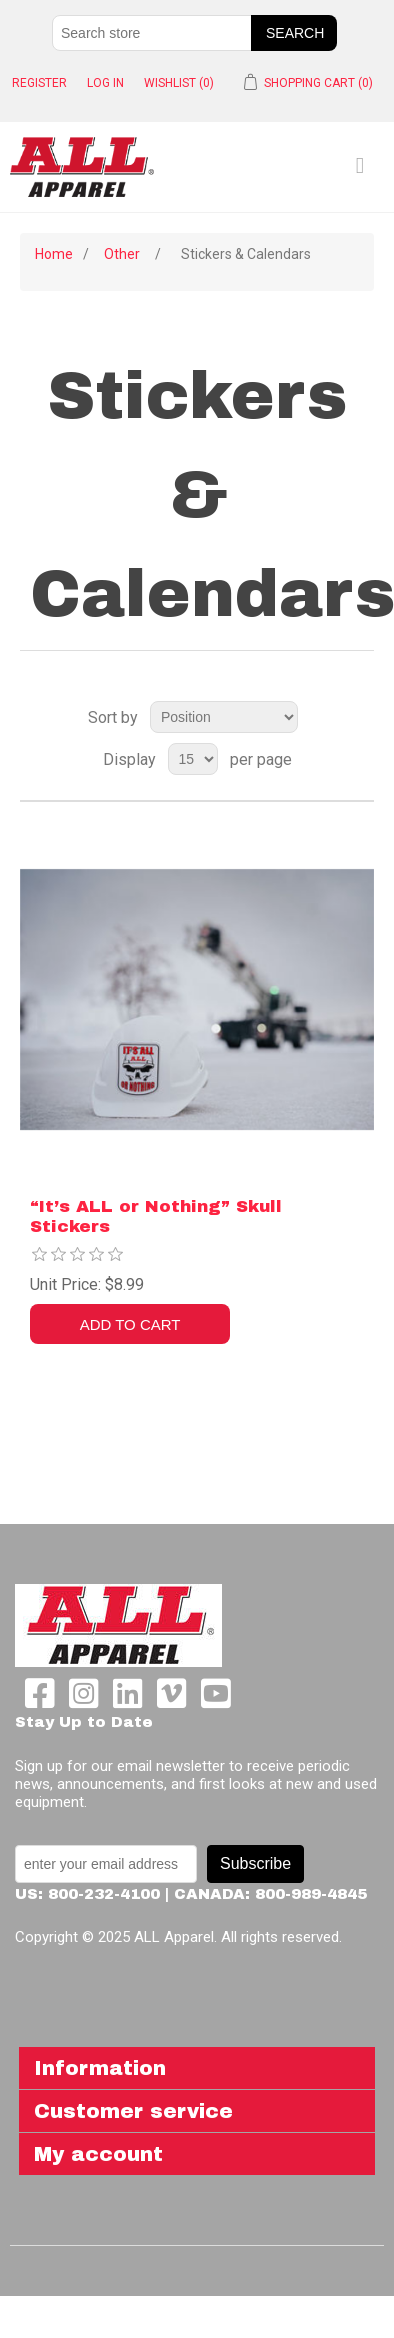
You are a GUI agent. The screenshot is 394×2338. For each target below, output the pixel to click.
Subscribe (255, 1863)
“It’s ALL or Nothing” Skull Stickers (156, 1216)
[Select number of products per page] (193, 759)
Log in (105, 83)
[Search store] (152, 33)
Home (54, 254)
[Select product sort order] (224, 717)
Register (39, 83)
